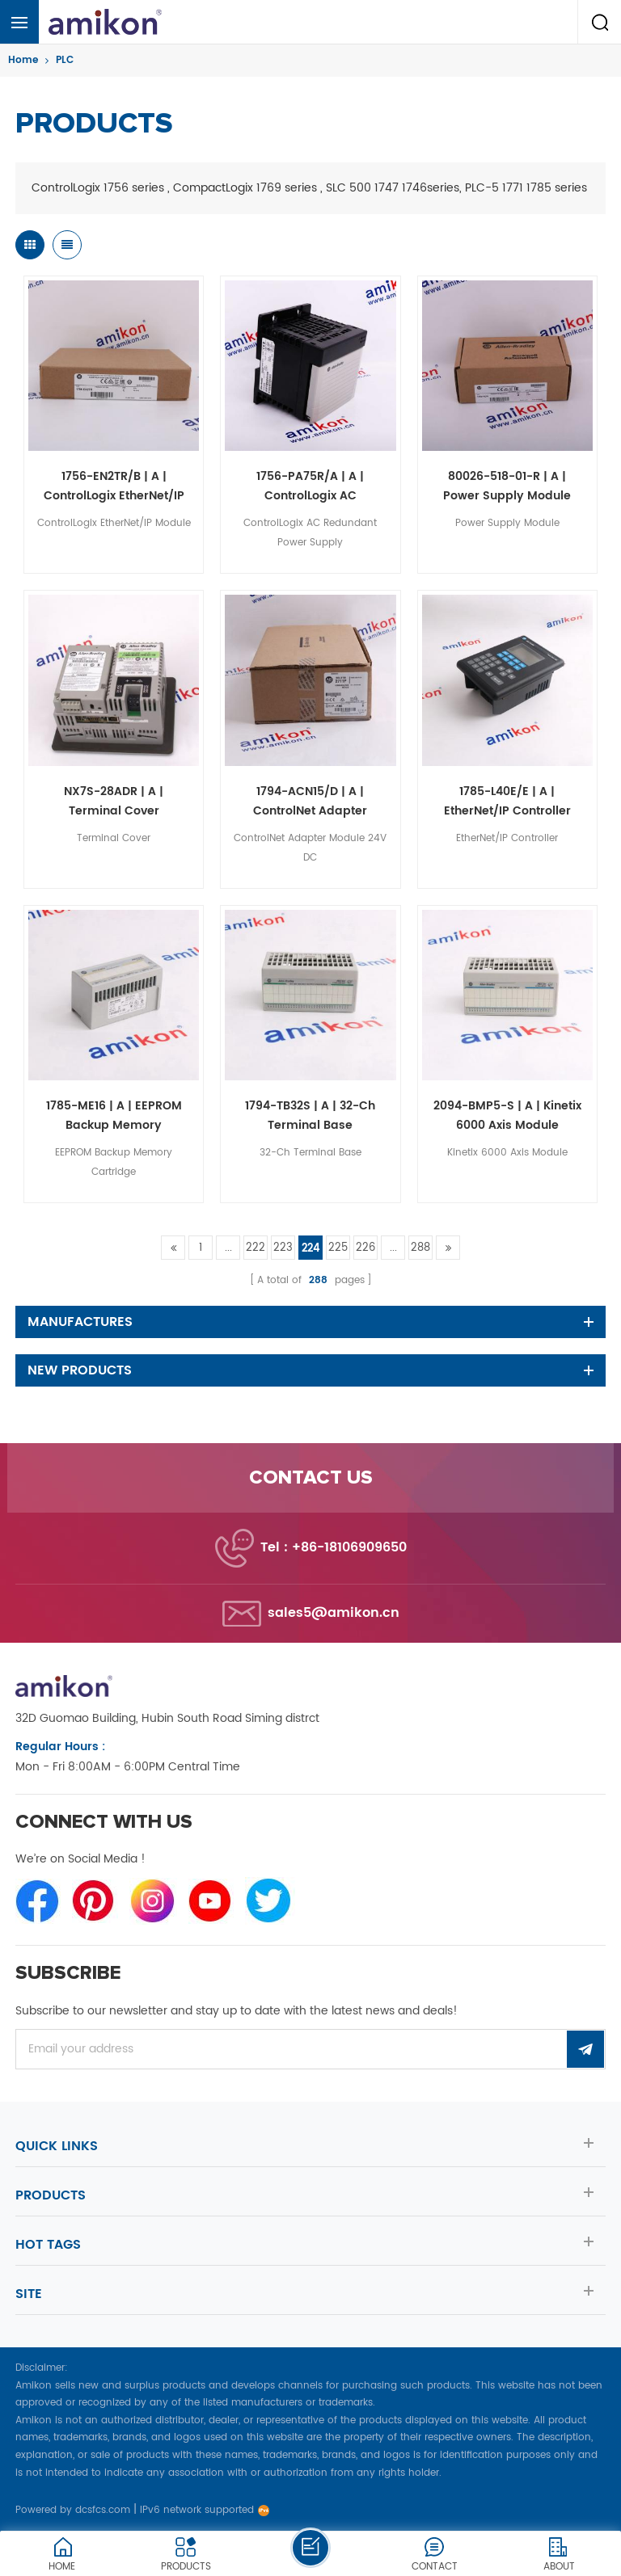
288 (420, 1248)
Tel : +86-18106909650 (333, 1547)
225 (338, 1248)
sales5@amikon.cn (333, 1612)
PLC (65, 60)
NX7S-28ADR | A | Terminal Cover (113, 801)
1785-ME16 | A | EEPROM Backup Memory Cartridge (114, 1115)
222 (255, 1248)
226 (365, 1248)
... (228, 1248)
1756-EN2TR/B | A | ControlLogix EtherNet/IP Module (114, 486)
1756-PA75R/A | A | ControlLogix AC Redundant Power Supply (310, 486)
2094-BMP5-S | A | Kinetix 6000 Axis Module (507, 1115)
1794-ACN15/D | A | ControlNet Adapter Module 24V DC (310, 801)
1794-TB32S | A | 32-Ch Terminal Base (310, 1115)
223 (283, 1248)
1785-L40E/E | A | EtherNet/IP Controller (507, 801)
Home (23, 60)
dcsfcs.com (102, 2510)
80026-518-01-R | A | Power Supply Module (507, 486)
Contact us (311, 1477)
